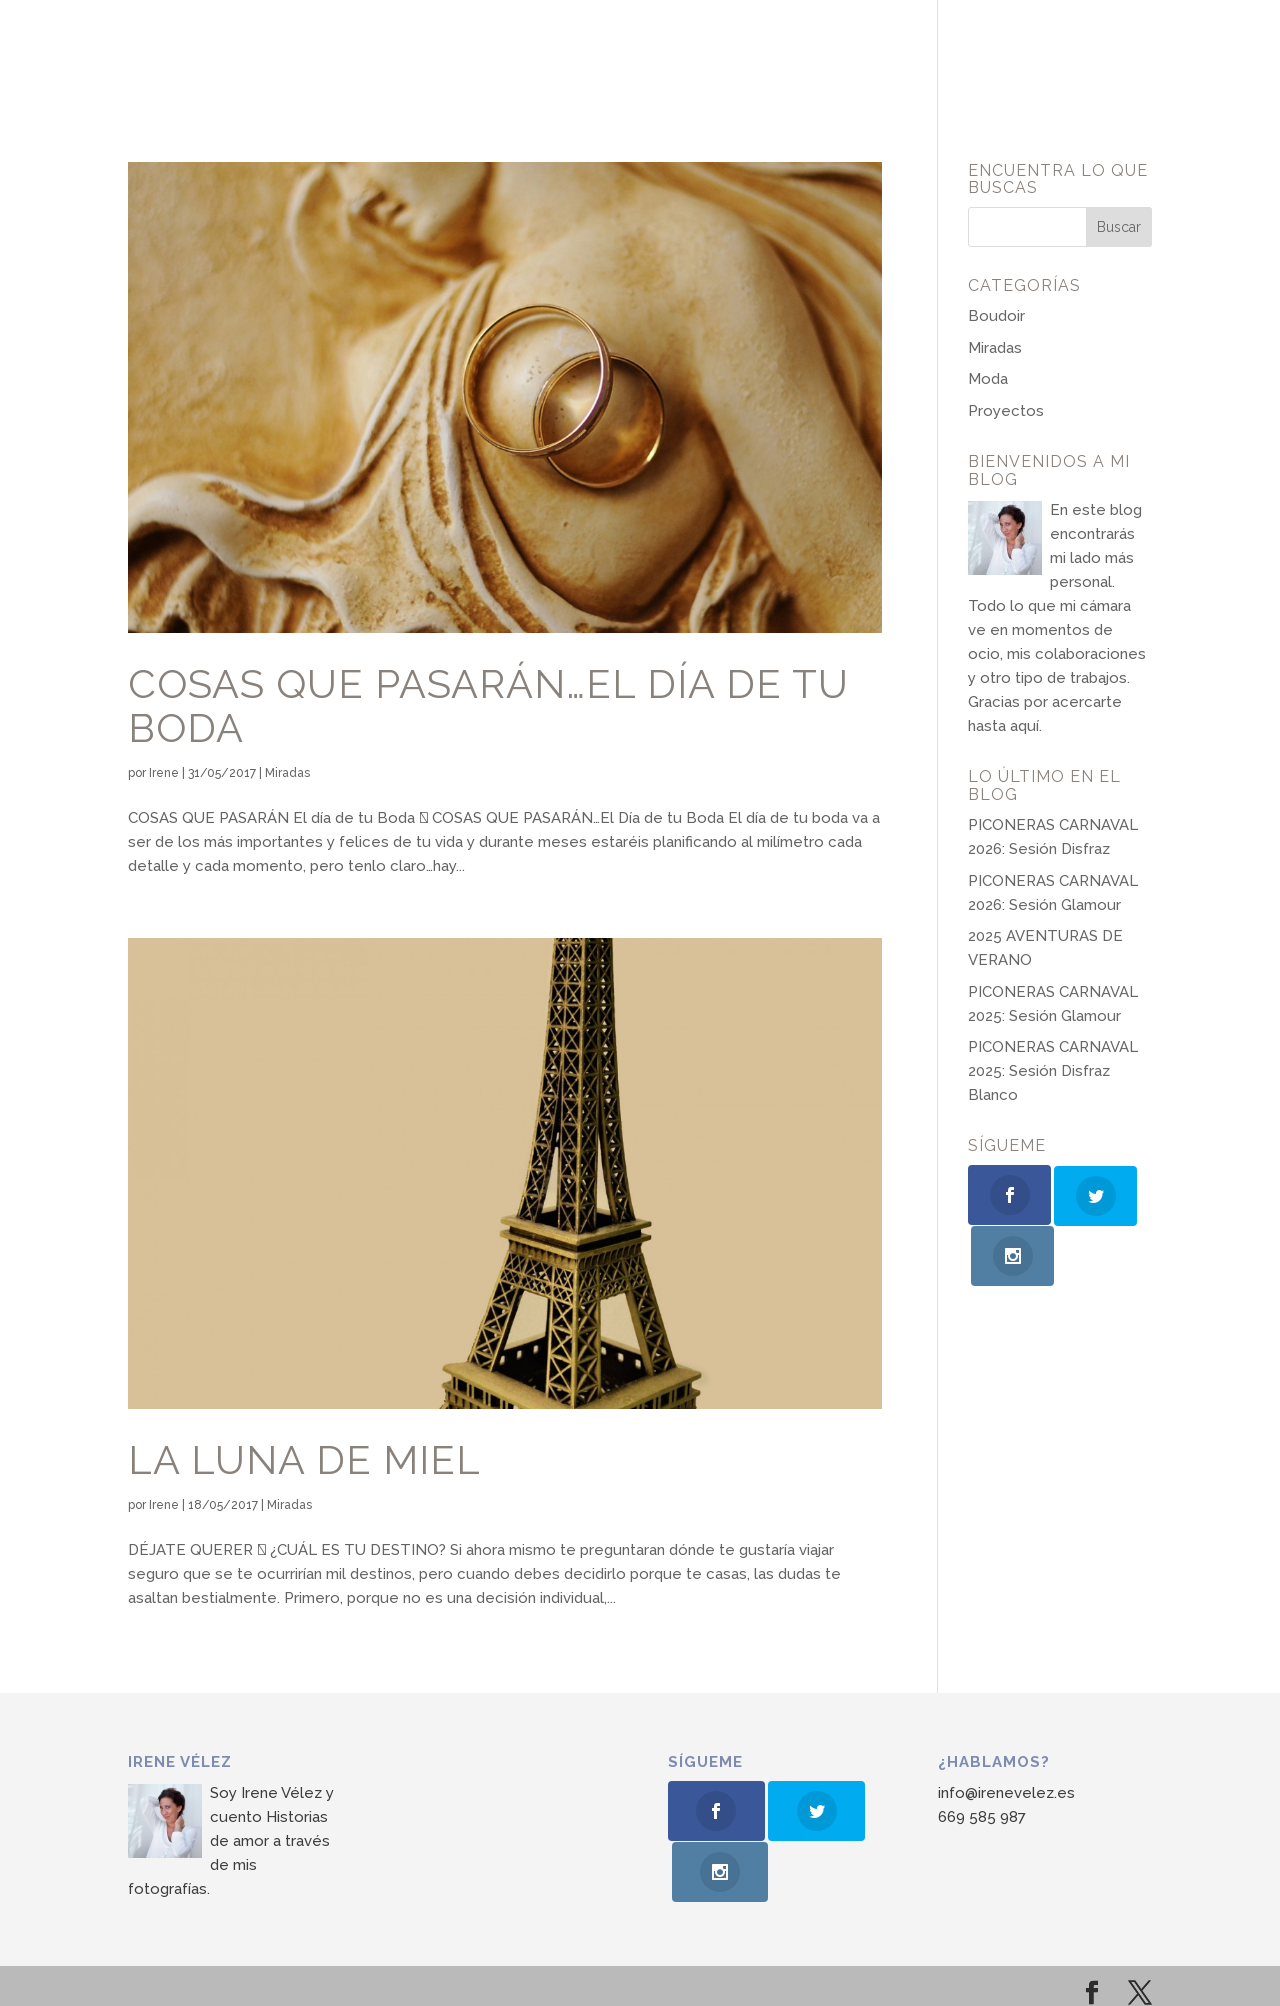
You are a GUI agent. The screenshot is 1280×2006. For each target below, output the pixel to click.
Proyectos (1006, 411)
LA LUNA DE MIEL (304, 1460)
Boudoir (996, 316)
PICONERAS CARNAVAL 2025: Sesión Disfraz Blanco (1053, 1071)
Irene (164, 773)
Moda (988, 379)
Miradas (287, 773)
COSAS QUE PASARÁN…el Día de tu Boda (488, 706)
